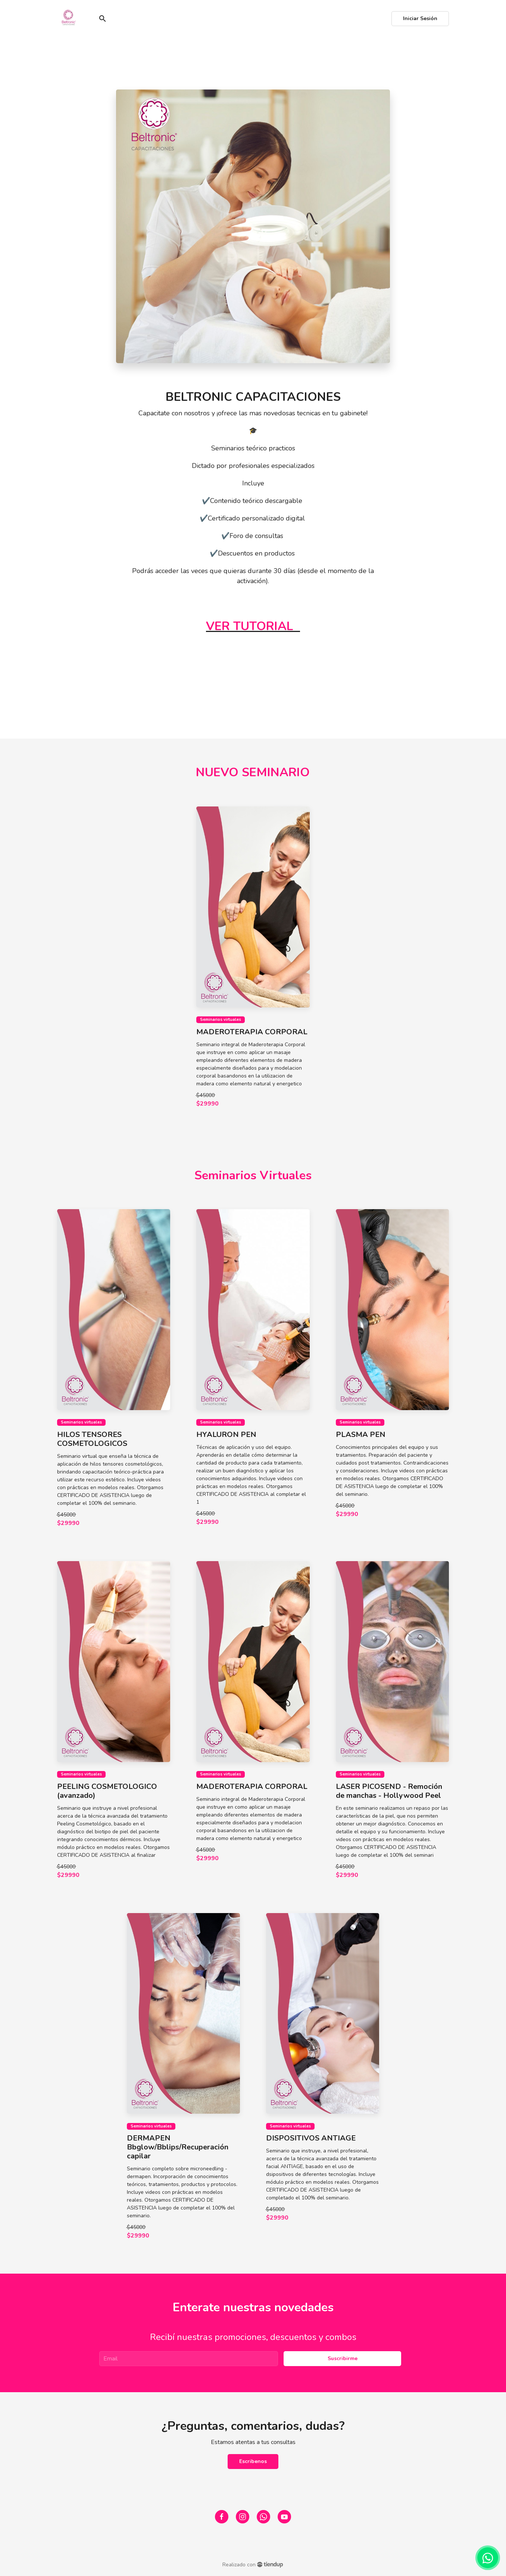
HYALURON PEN (226, 1434)
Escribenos (253, 2461)
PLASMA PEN (360, 1434)
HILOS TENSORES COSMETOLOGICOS (92, 1439)
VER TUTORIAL (249, 626)
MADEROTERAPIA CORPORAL (251, 1032)
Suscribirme (342, 2358)
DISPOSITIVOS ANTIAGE (311, 2138)
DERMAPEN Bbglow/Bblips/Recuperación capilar (177, 2147)
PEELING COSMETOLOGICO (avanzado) (107, 1791)
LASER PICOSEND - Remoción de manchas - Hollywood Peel (389, 1791)
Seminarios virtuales (220, 1019)
